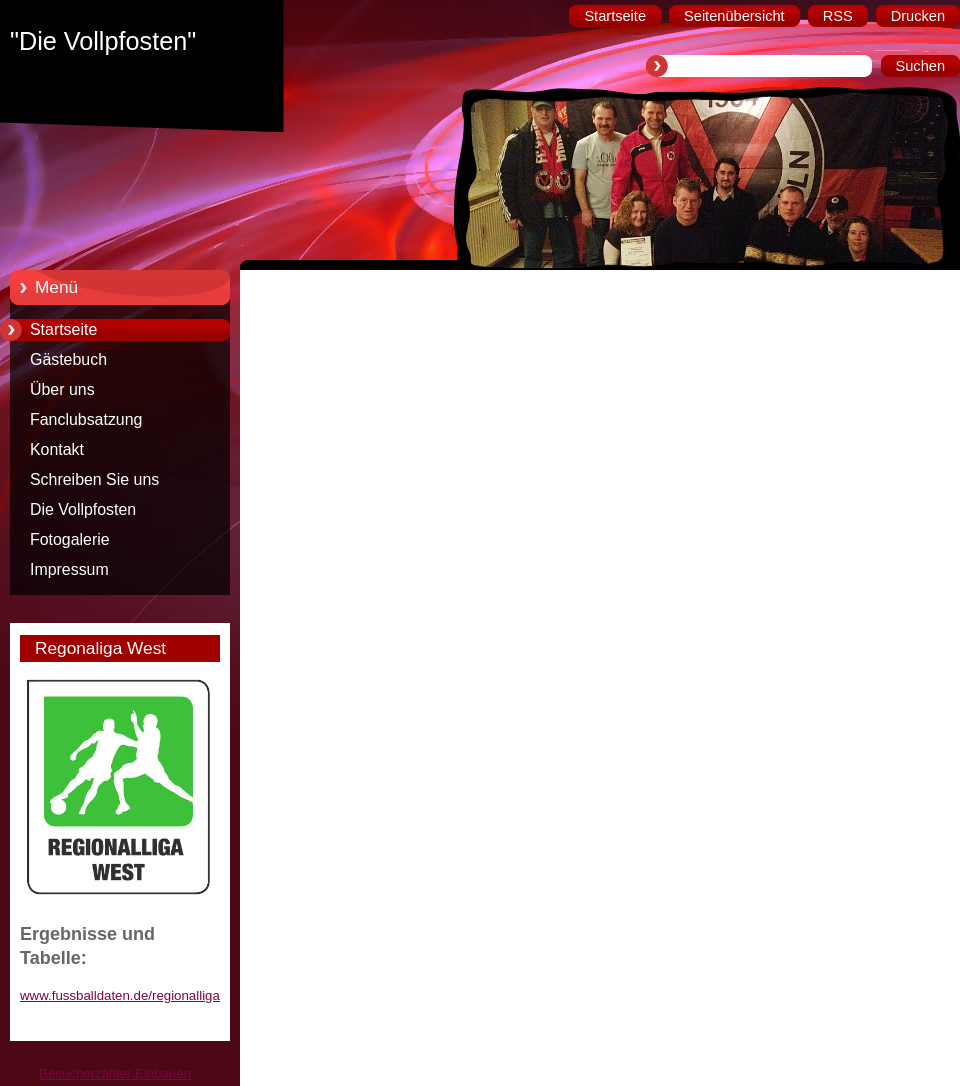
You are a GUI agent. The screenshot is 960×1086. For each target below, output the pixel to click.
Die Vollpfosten (83, 509)
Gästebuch (68, 359)
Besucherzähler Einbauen (115, 1073)
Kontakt (57, 449)
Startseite (63, 329)
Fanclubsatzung (86, 419)
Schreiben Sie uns (94, 479)
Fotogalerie (70, 539)
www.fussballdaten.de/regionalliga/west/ (137, 995)
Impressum (69, 569)
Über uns (62, 389)
